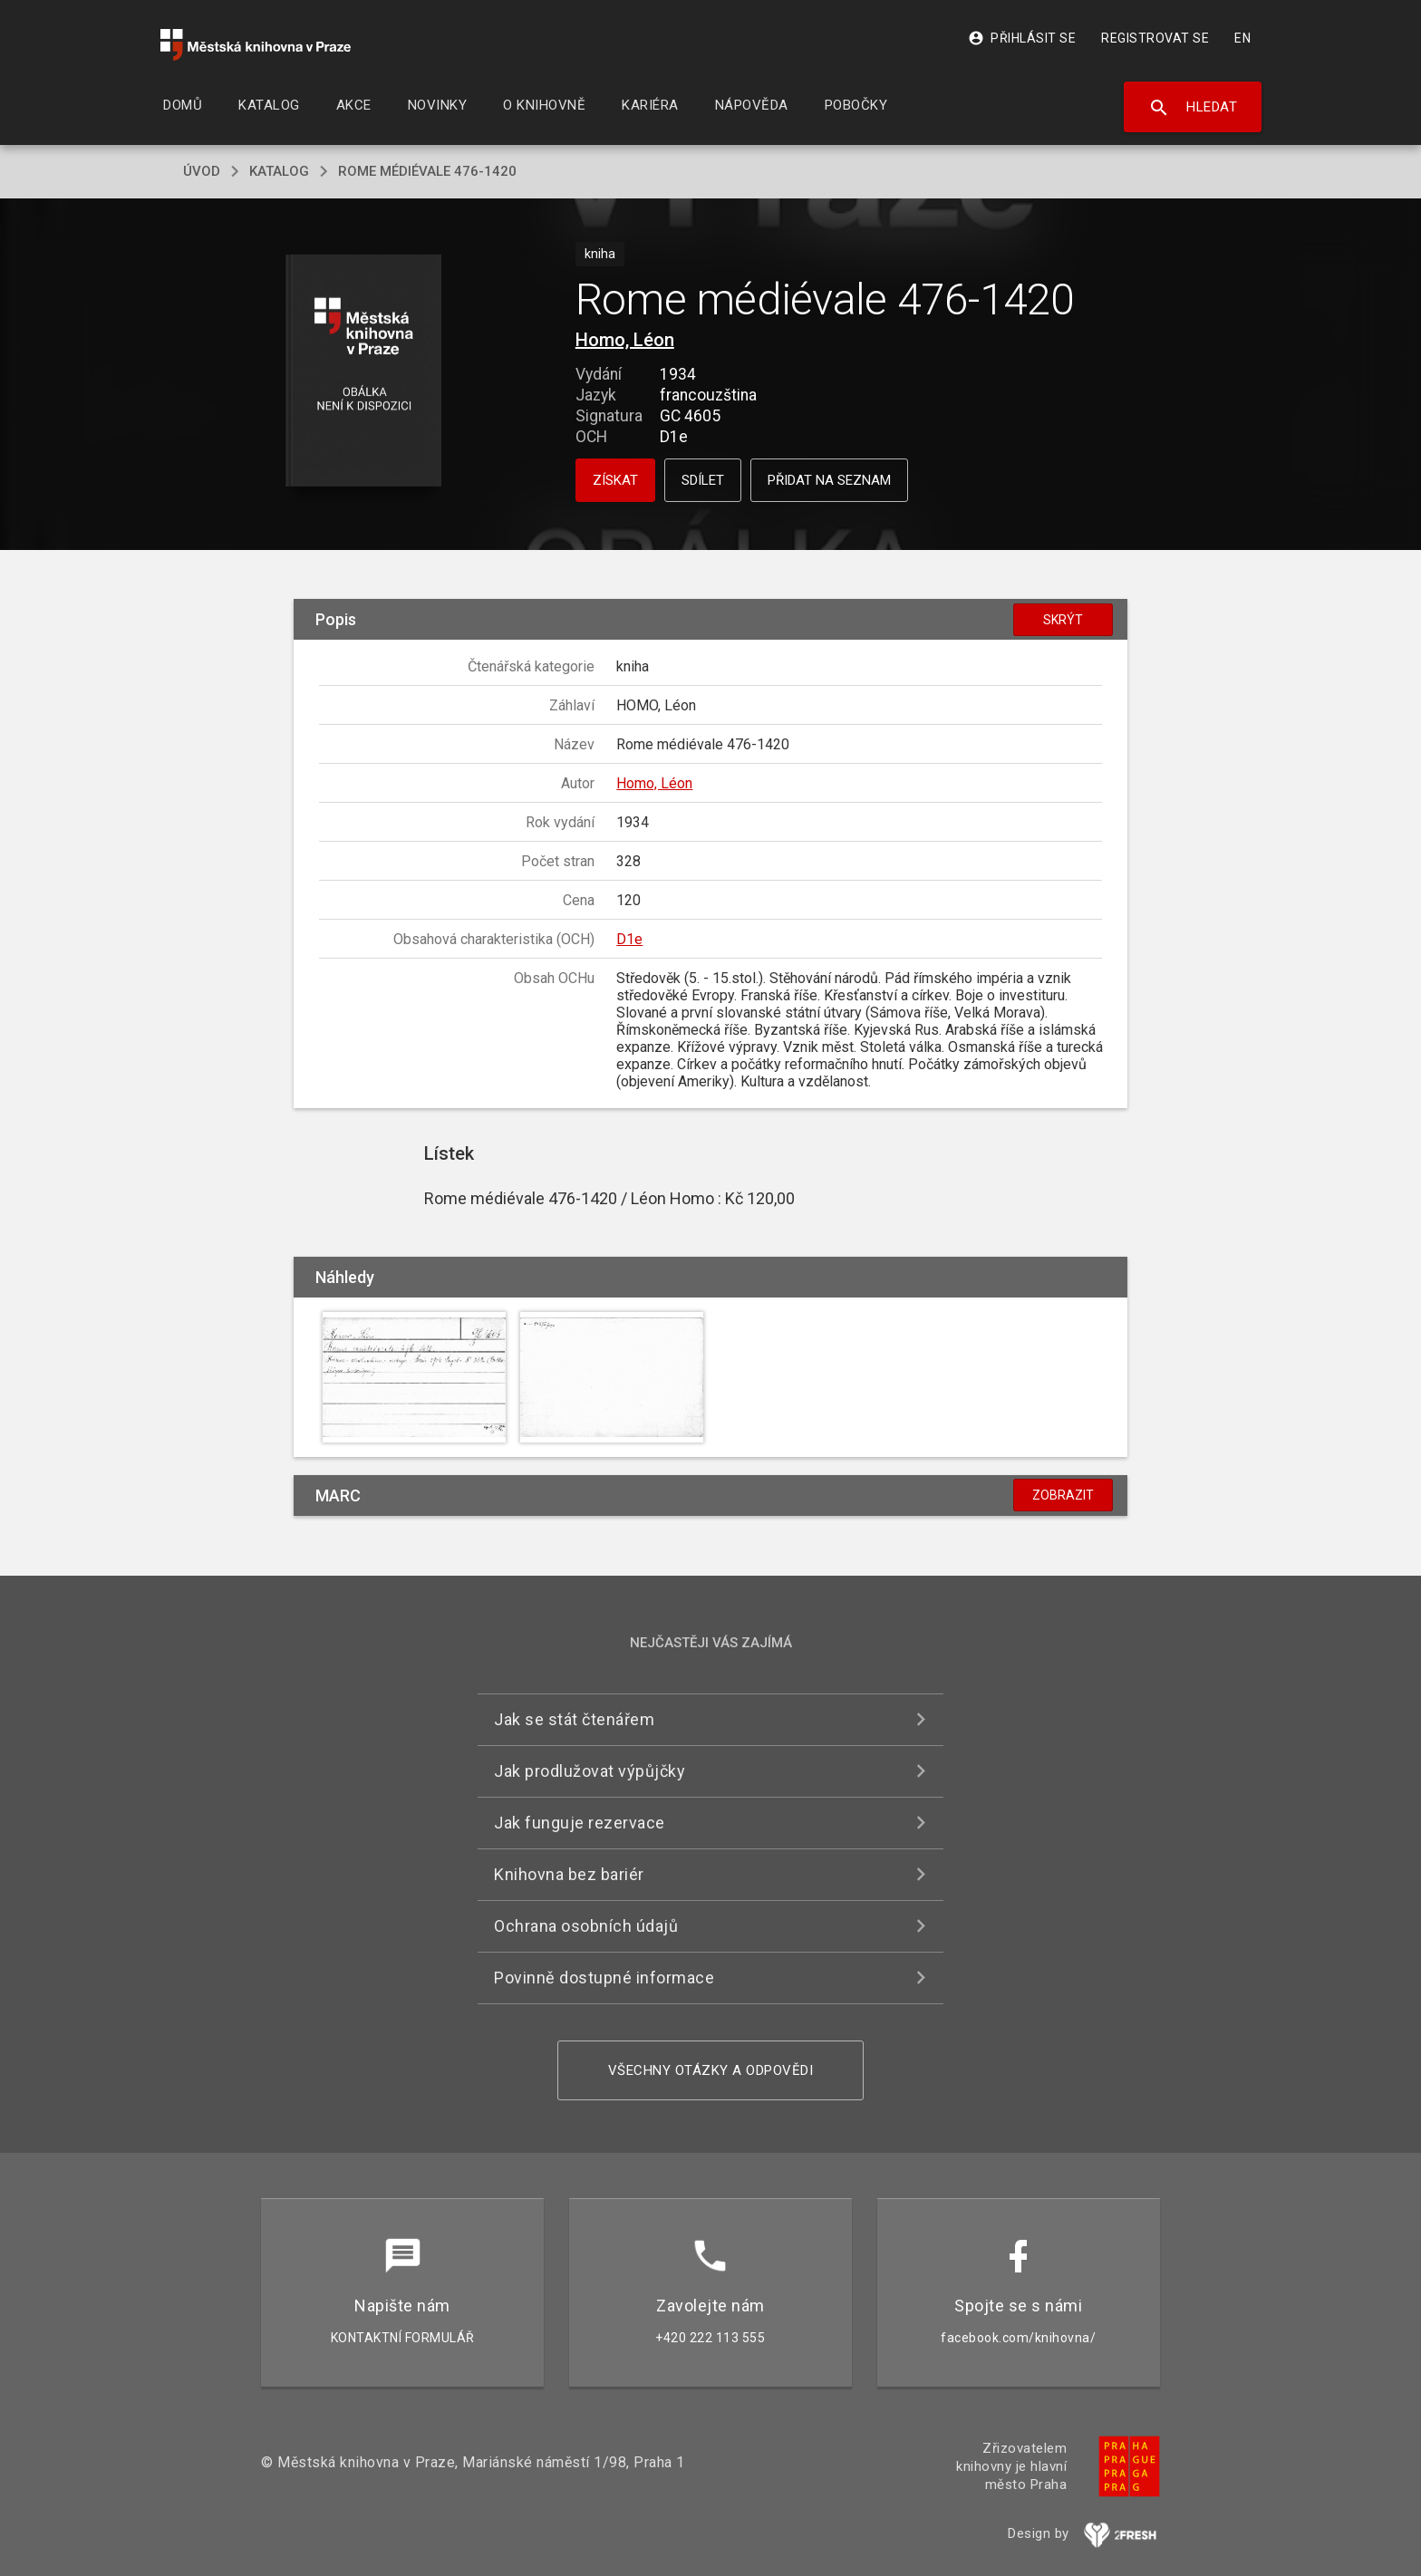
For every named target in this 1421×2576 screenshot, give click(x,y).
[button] (364, 372)
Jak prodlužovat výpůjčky (589, 1770)
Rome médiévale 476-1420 (427, 171)
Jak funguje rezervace (579, 1822)
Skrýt (1063, 620)
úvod (201, 171)
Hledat (1193, 108)
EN (1242, 38)
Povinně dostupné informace (604, 1977)
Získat (615, 480)
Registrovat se (1155, 38)
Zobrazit (1063, 1495)
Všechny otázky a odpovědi (711, 2070)
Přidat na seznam (829, 480)
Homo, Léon (624, 340)
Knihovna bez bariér (569, 1874)
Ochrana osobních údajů (586, 1925)
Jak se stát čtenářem (574, 1719)
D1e (629, 939)
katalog (279, 171)
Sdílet (703, 480)
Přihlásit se (1022, 38)
